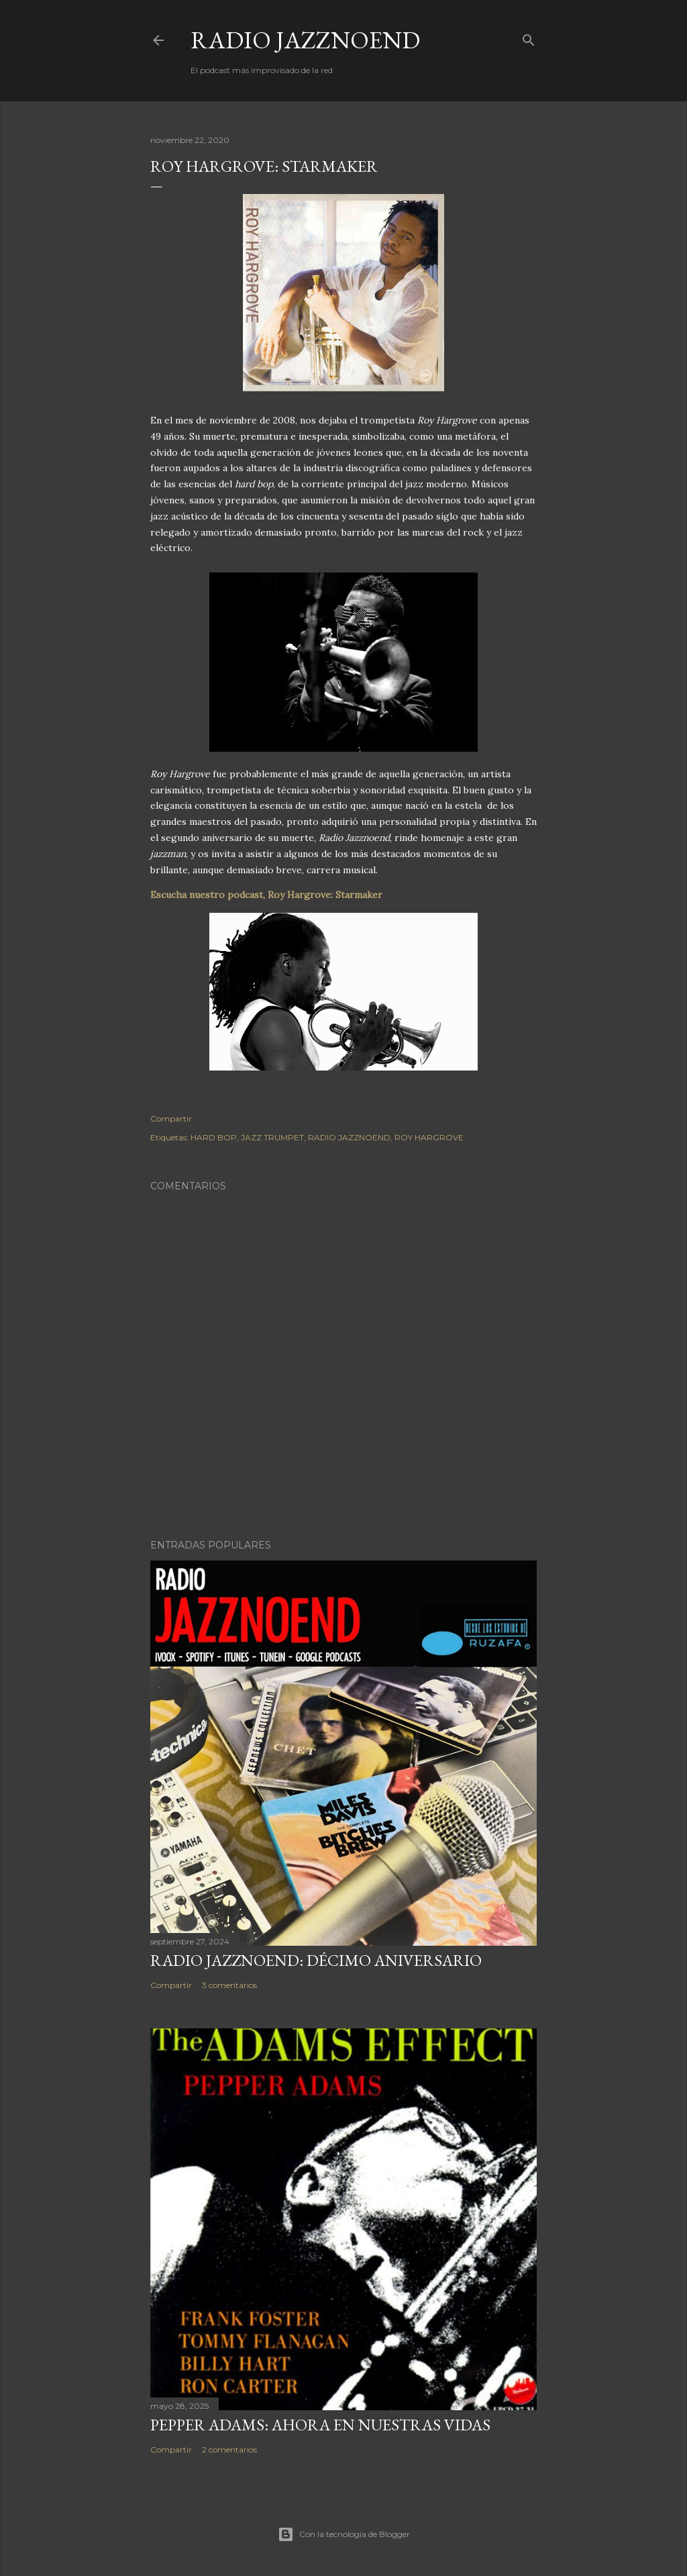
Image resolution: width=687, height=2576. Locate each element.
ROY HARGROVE (429, 1137)
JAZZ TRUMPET (272, 1137)
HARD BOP (214, 1137)
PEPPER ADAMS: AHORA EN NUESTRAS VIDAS (320, 2424)
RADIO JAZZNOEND (305, 40)
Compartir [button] (171, 1118)
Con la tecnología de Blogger (344, 2534)
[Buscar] (529, 37)
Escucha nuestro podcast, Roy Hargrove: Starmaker (266, 895)
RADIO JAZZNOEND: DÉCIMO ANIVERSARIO (316, 1960)
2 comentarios (229, 2449)
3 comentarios (229, 1985)
